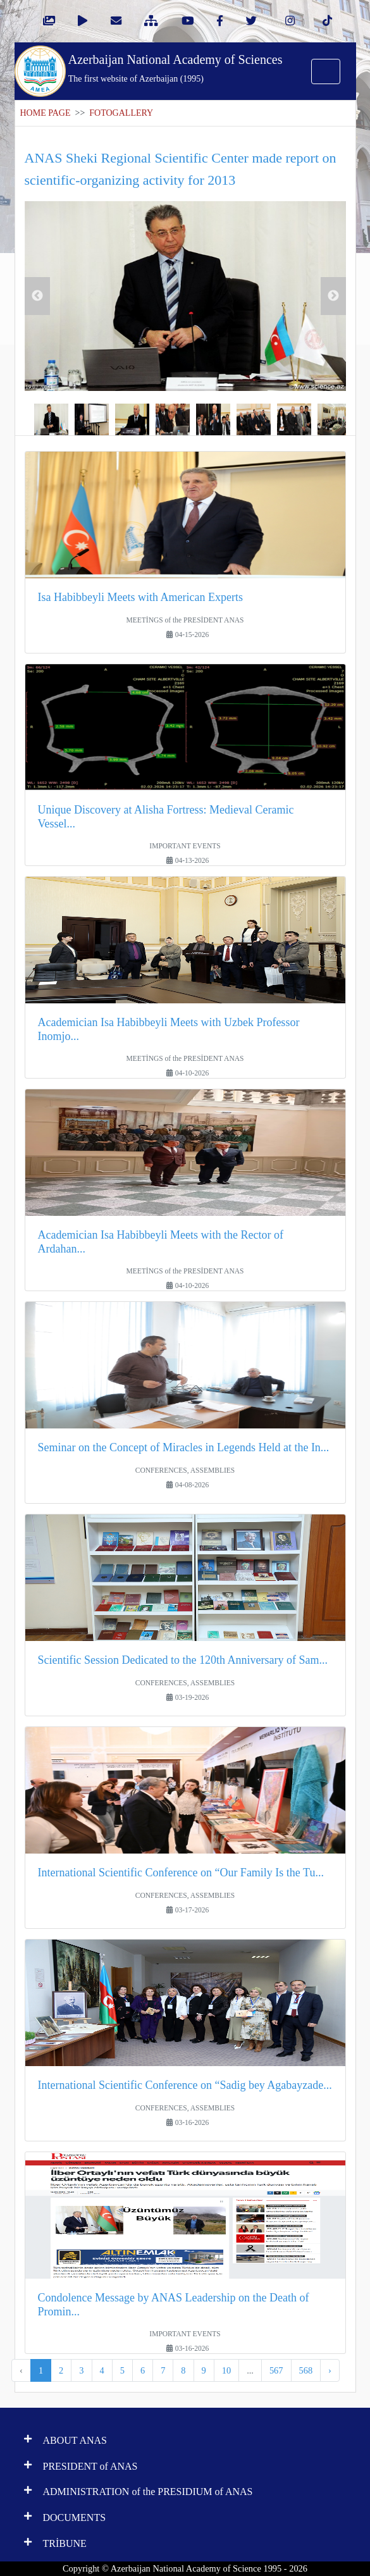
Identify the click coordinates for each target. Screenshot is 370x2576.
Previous (37, 296)
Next (333, 296)
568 (306, 2370)
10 (226, 2370)
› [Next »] (329, 2370)
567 (276, 2370)
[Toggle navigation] (325, 71)
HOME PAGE (45, 113)
